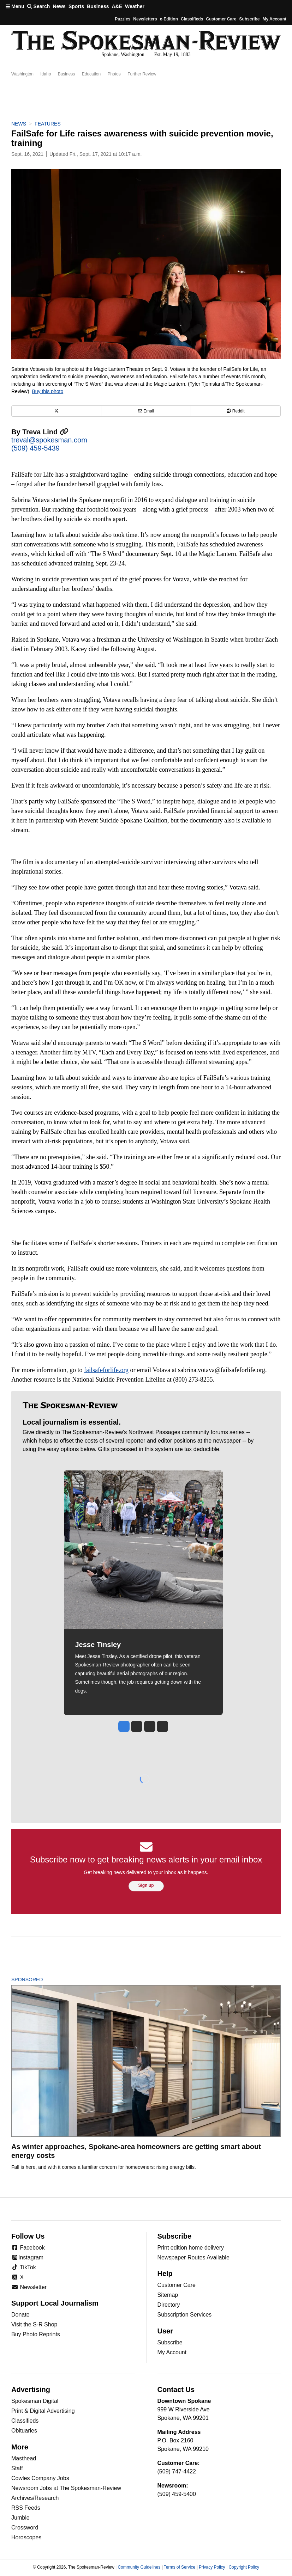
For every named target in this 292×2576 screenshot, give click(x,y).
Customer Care (221, 19)
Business (98, 6)
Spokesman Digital (34, 2401)
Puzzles (122, 19)
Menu (15, 6)
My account (274, 19)
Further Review (141, 74)
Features (48, 124)
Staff (17, 2468)
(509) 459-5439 (35, 448)
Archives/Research (35, 2498)
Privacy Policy (212, 2567)
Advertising (30, 2389)
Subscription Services (184, 2315)
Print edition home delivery (190, 2248)
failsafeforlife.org (106, 1369)
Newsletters (145, 19)
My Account (172, 2352)
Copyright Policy (243, 2567)
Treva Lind (45, 432)
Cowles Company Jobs (40, 2478)
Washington (22, 74)
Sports (76, 6)
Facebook (28, 2248)
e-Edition (169, 19)
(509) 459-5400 (176, 2494)
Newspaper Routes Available (193, 2257)
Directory (168, 2305)
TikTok (23, 2267)
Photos (113, 74)
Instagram (27, 2257)
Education (91, 74)
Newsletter (29, 2287)
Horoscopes (26, 2537)
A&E (117, 6)
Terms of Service (179, 2567)
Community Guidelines (139, 2567)
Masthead (23, 2458)
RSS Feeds (25, 2508)
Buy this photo (47, 391)
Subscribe (249, 19)
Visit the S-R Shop (34, 2324)
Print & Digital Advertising (43, 2411)
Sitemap (167, 2295)
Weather (134, 6)
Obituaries (24, 2431)
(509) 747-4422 (176, 2471)
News (59, 6)
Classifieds (192, 19)
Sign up (146, 1885)
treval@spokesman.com (49, 440)
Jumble (20, 2518)
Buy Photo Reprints (35, 2334)
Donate (20, 2315)
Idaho (45, 74)
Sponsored (39, 1979)
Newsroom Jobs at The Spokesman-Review (66, 2488)
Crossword (24, 2528)
